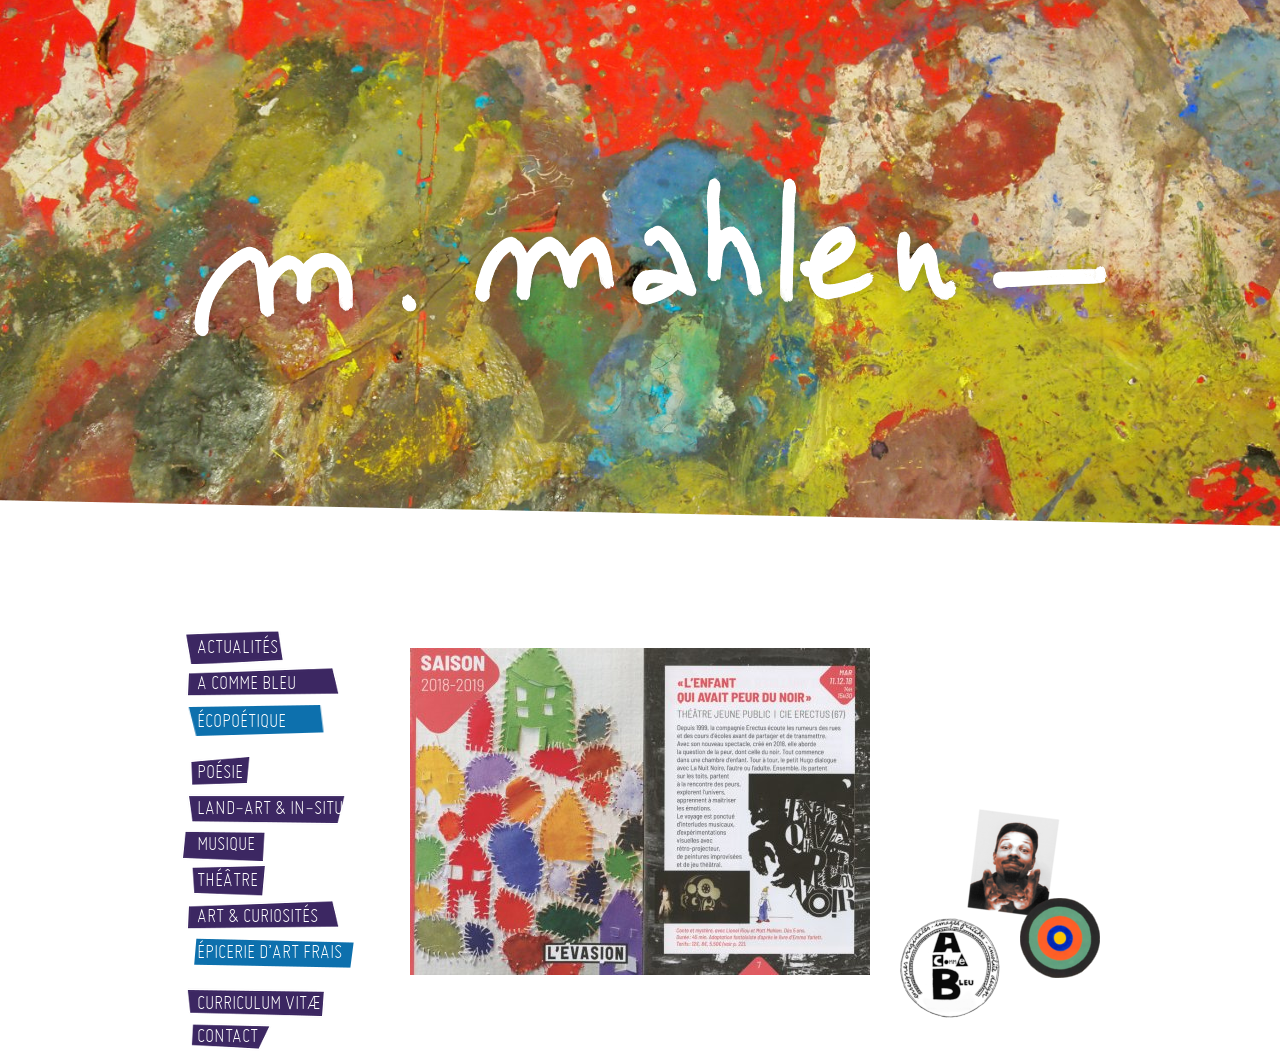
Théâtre (227, 880)
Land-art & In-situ (270, 808)
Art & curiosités (257, 916)
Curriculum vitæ (259, 1003)
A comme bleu (246, 683)
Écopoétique (241, 721)
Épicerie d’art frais (269, 952)
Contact (227, 1036)
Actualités (237, 647)
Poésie (220, 772)
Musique (226, 844)
